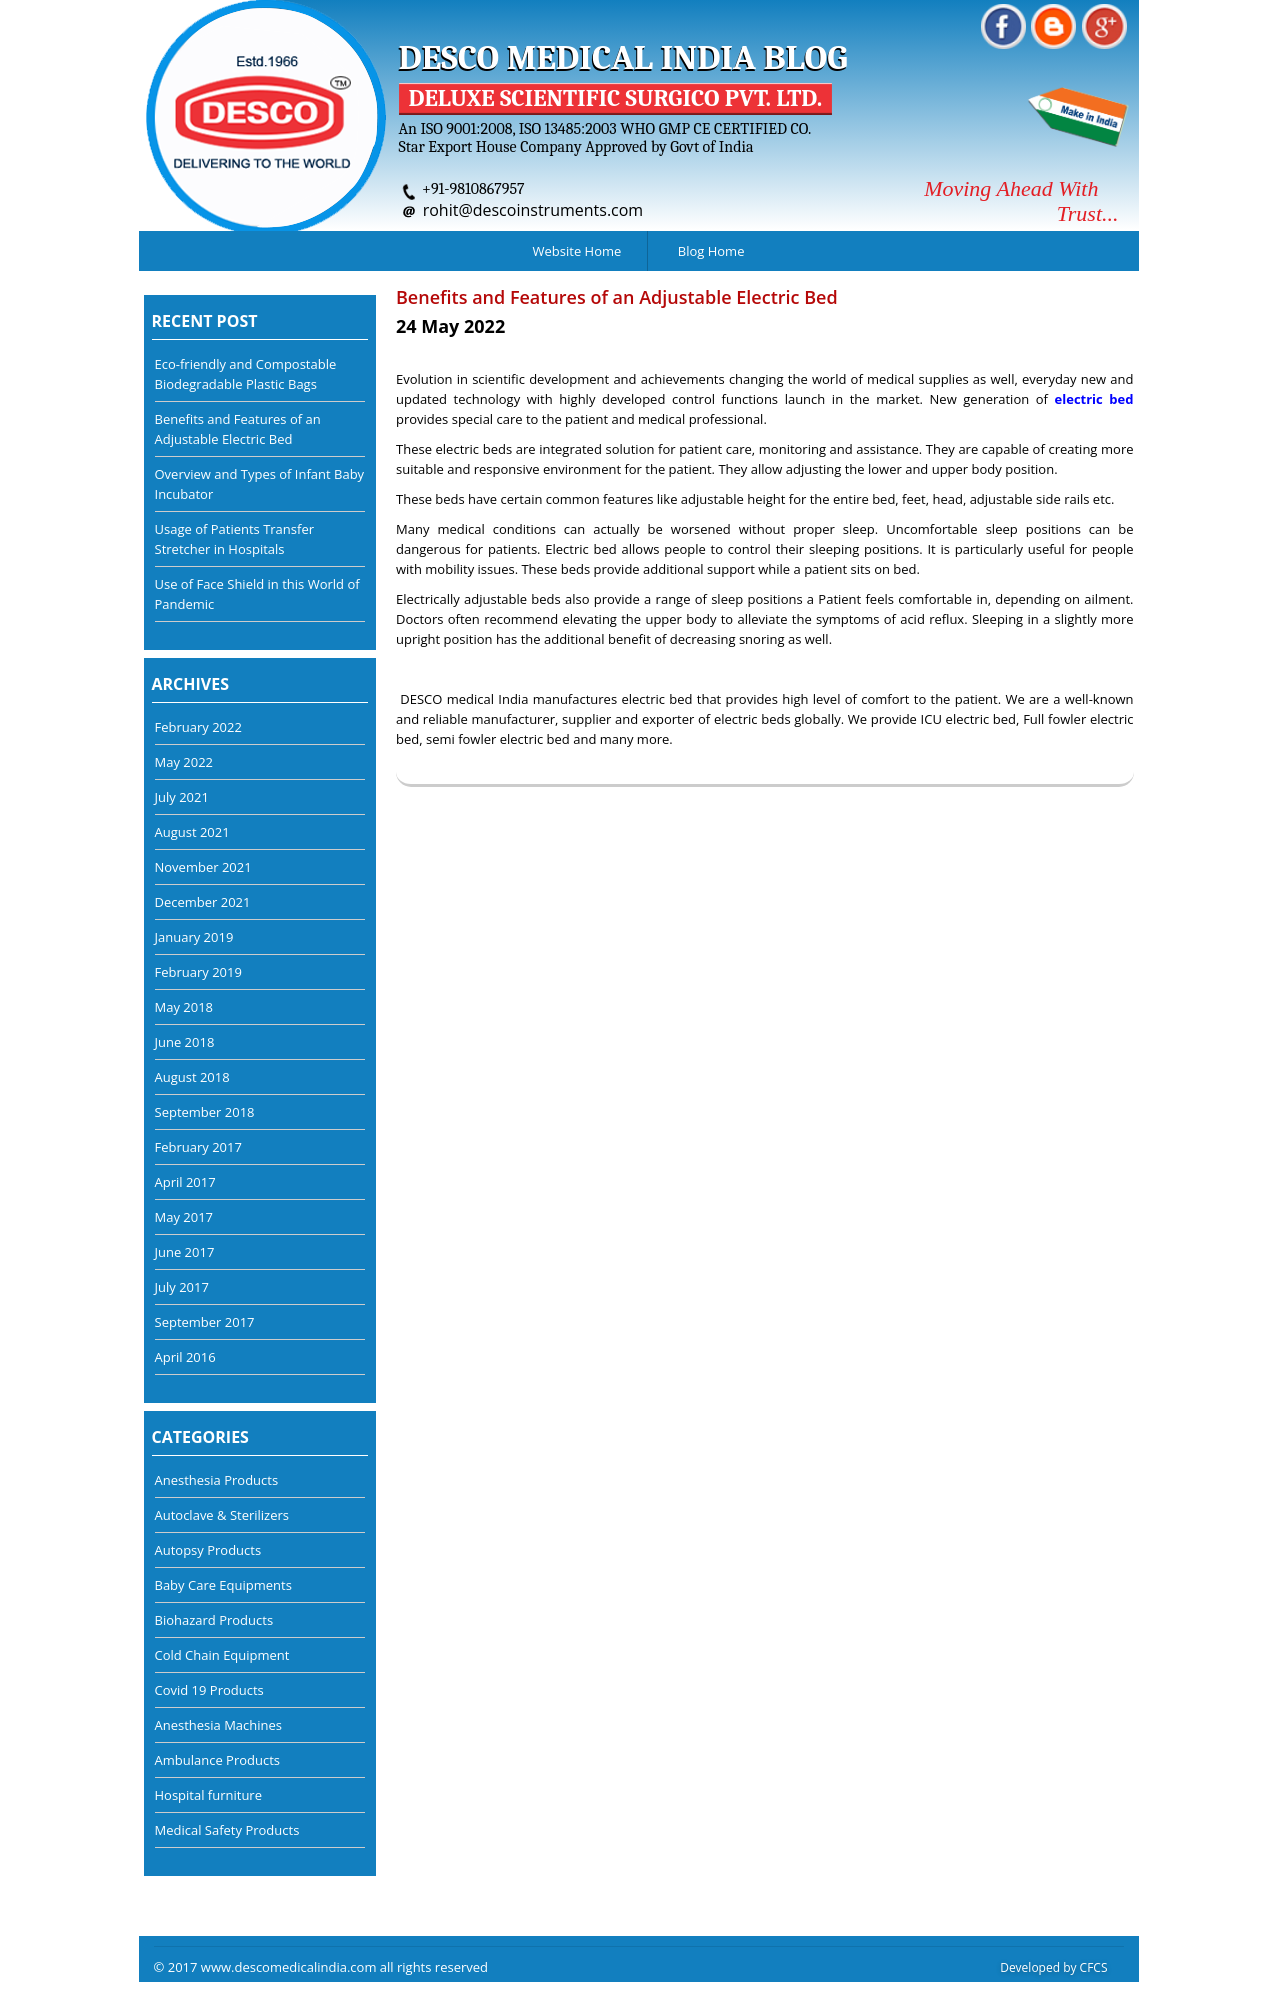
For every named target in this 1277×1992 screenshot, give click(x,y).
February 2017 (198, 1147)
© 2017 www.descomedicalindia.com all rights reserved (321, 1967)
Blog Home (711, 251)
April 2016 (185, 1357)
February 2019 (198, 972)
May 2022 (184, 762)
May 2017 (184, 1217)
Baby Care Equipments (223, 1585)
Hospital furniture (209, 1795)
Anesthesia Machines (219, 1725)
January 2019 (194, 937)
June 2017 (185, 1252)
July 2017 (182, 1287)
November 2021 (203, 867)
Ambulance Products (218, 1760)
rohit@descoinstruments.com (533, 210)
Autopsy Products (208, 1550)
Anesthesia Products (217, 1480)
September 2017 (205, 1322)
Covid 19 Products (209, 1690)
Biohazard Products (214, 1620)
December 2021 (203, 902)
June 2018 (185, 1042)
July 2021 (182, 797)
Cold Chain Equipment (222, 1655)
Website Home (577, 251)
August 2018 (192, 1077)
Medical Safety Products (227, 1830)
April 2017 (185, 1182)
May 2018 (184, 1007)
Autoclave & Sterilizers (222, 1515)
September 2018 (205, 1112)
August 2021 (192, 832)
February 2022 (198, 727)
